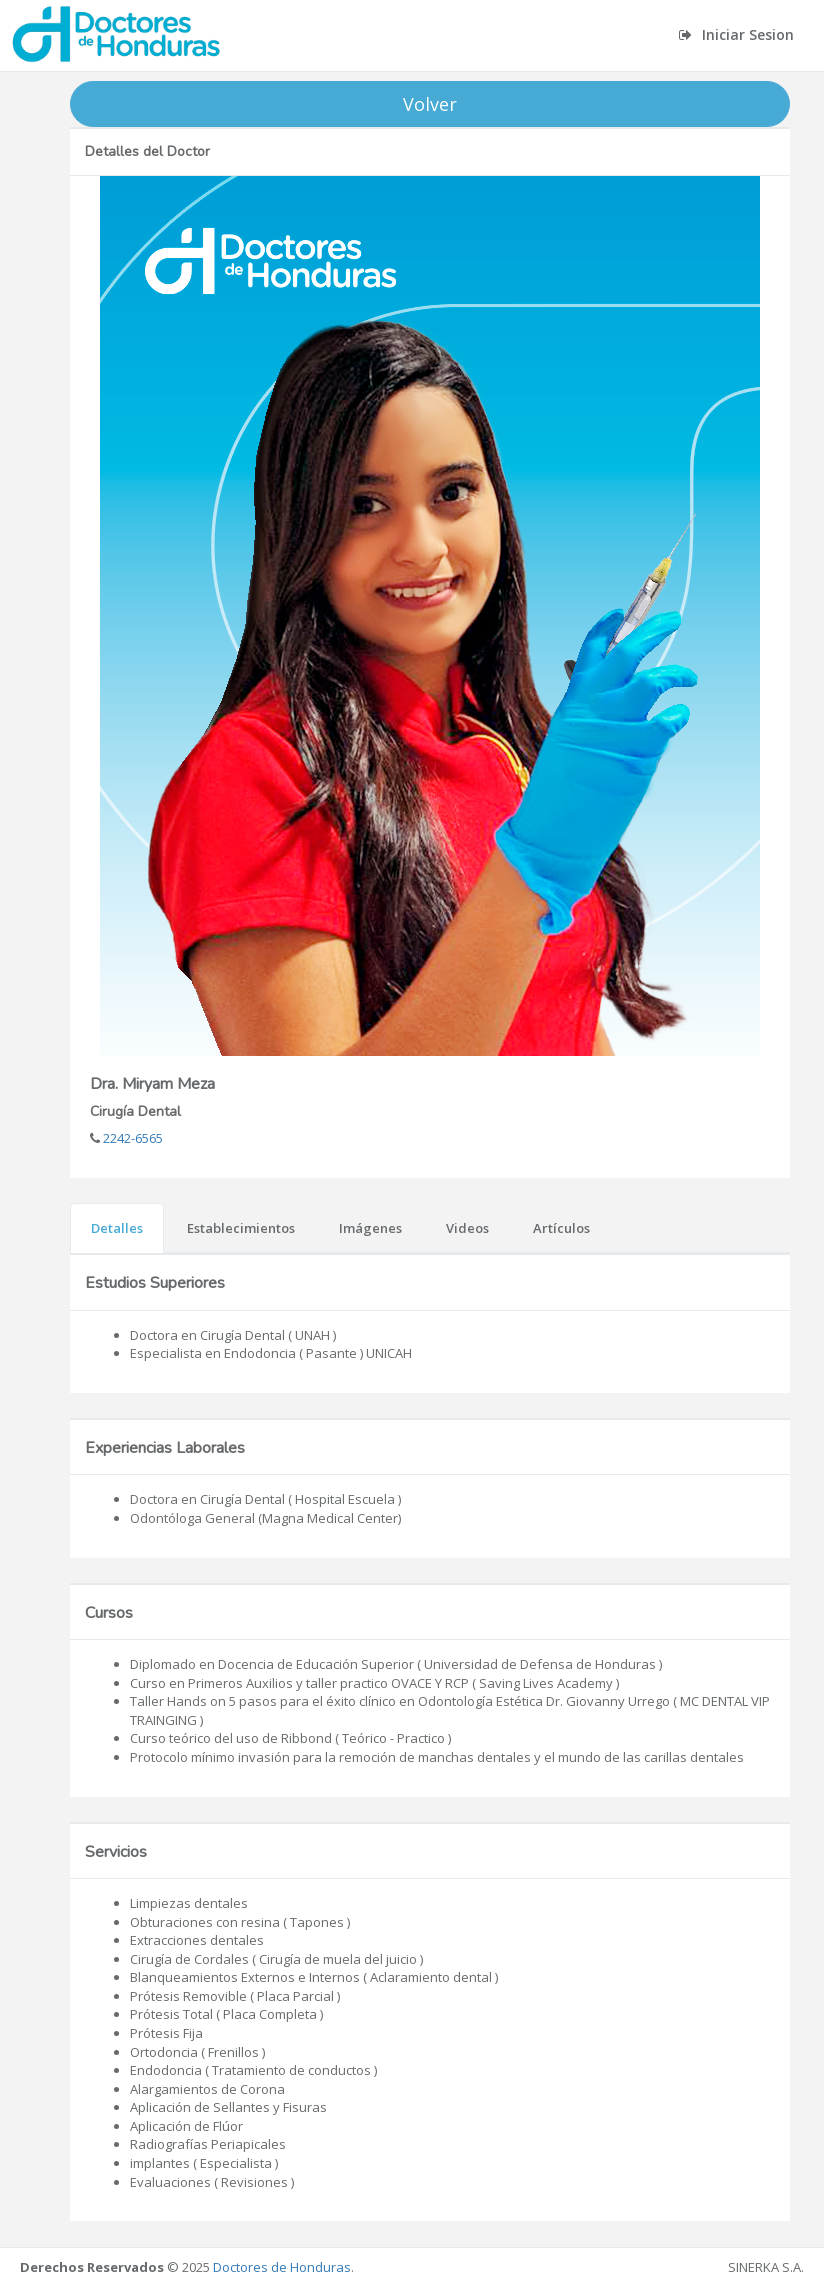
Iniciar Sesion (736, 34)
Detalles (117, 1228)
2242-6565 (131, 1138)
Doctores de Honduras (282, 2267)
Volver (430, 104)
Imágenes (370, 1228)
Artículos (561, 1228)
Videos (467, 1228)
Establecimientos (241, 1228)
